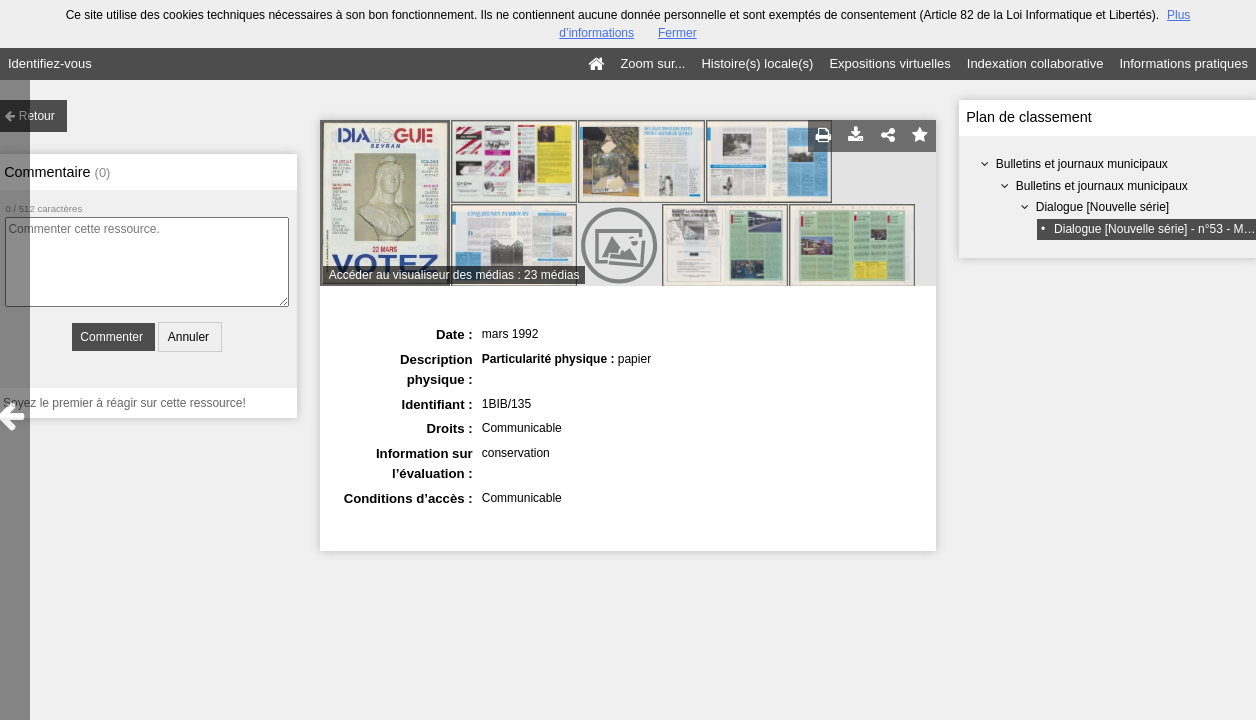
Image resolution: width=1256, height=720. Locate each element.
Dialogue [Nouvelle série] (1102, 207)
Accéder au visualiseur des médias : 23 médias (454, 275)
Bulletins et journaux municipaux (1082, 164)
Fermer (677, 33)
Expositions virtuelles (889, 63)
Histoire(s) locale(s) (757, 63)
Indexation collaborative (1035, 63)
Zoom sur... (652, 63)
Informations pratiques (1183, 63)
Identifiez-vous (50, 63)
